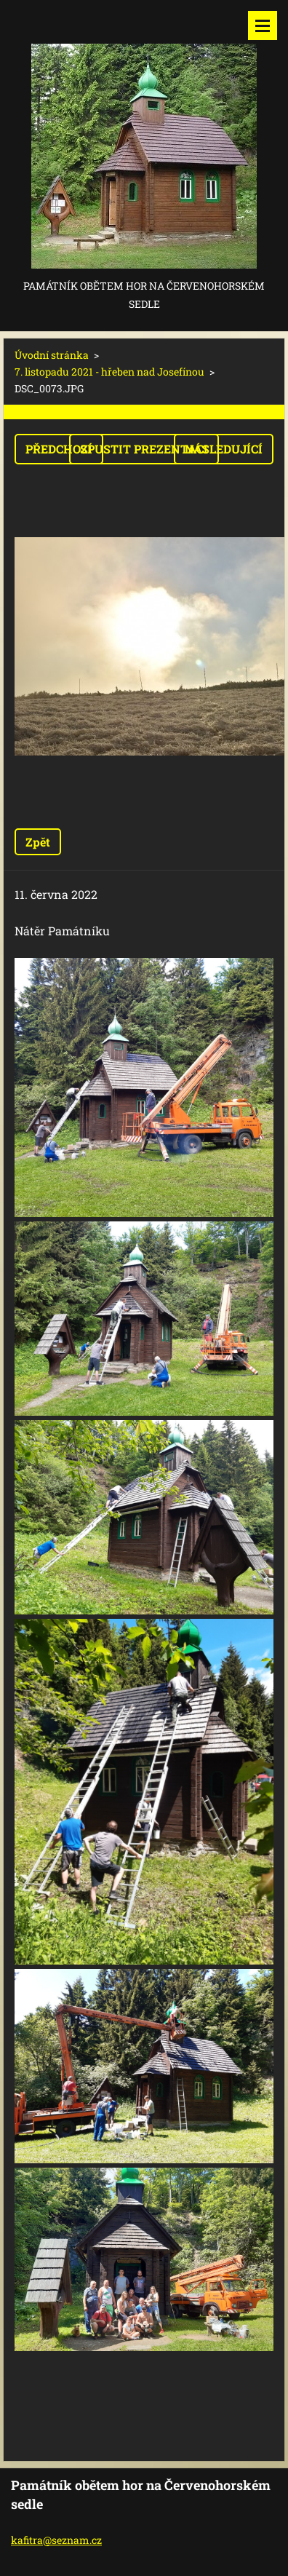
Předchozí (58, 448)
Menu (262, 25)
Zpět (37, 841)
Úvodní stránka (52, 355)
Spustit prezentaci (144, 448)
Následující (224, 448)
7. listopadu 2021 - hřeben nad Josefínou (109, 372)
